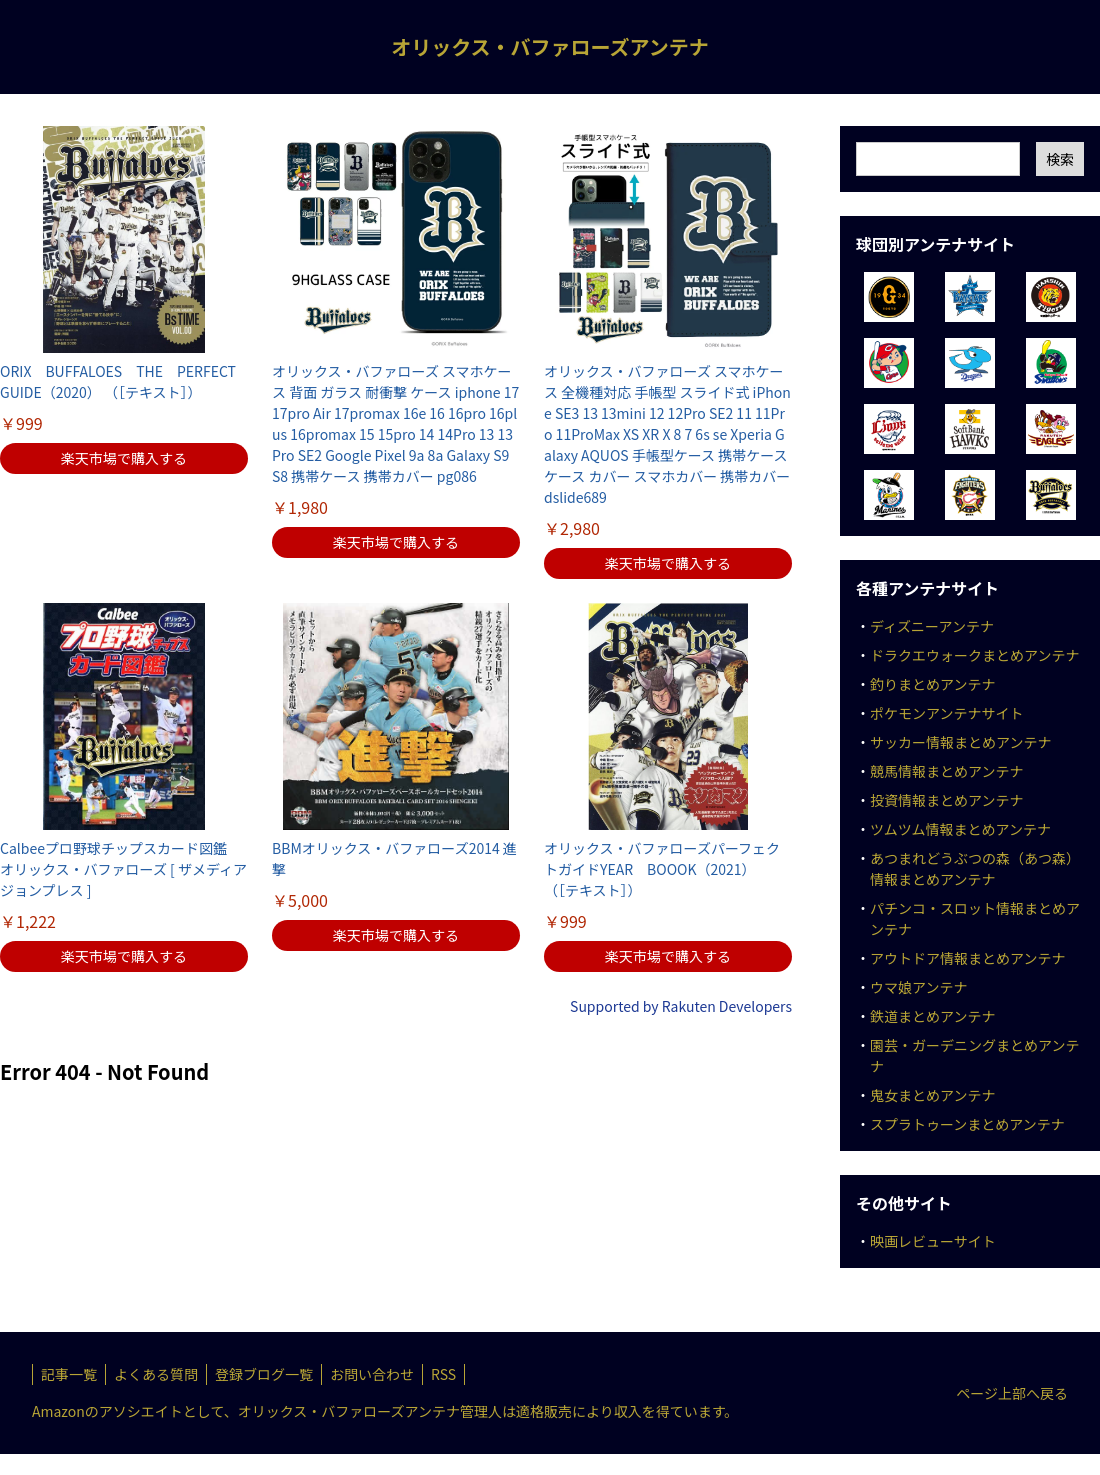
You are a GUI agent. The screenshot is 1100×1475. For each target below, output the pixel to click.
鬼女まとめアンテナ (932, 1095)
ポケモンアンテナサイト (946, 713)
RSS (443, 1374)
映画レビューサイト (933, 1241)
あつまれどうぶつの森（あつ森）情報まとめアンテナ (975, 868)
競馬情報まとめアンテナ (946, 771)
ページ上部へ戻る (1012, 1393)
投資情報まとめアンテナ (946, 800)
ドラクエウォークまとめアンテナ (974, 655)
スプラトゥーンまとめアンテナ (967, 1124)
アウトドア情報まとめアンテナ (967, 958)
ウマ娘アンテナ (918, 987)
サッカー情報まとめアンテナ (960, 742)
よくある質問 (156, 1374)
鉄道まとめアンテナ (932, 1016)
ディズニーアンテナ (932, 626)
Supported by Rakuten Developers (681, 1006)
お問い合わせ (372, 1374)
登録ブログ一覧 (264, 1374)
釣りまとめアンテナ (932, 684)
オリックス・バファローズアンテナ (550, 46)
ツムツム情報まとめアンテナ (960, 829)
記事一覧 (69, 1374)
